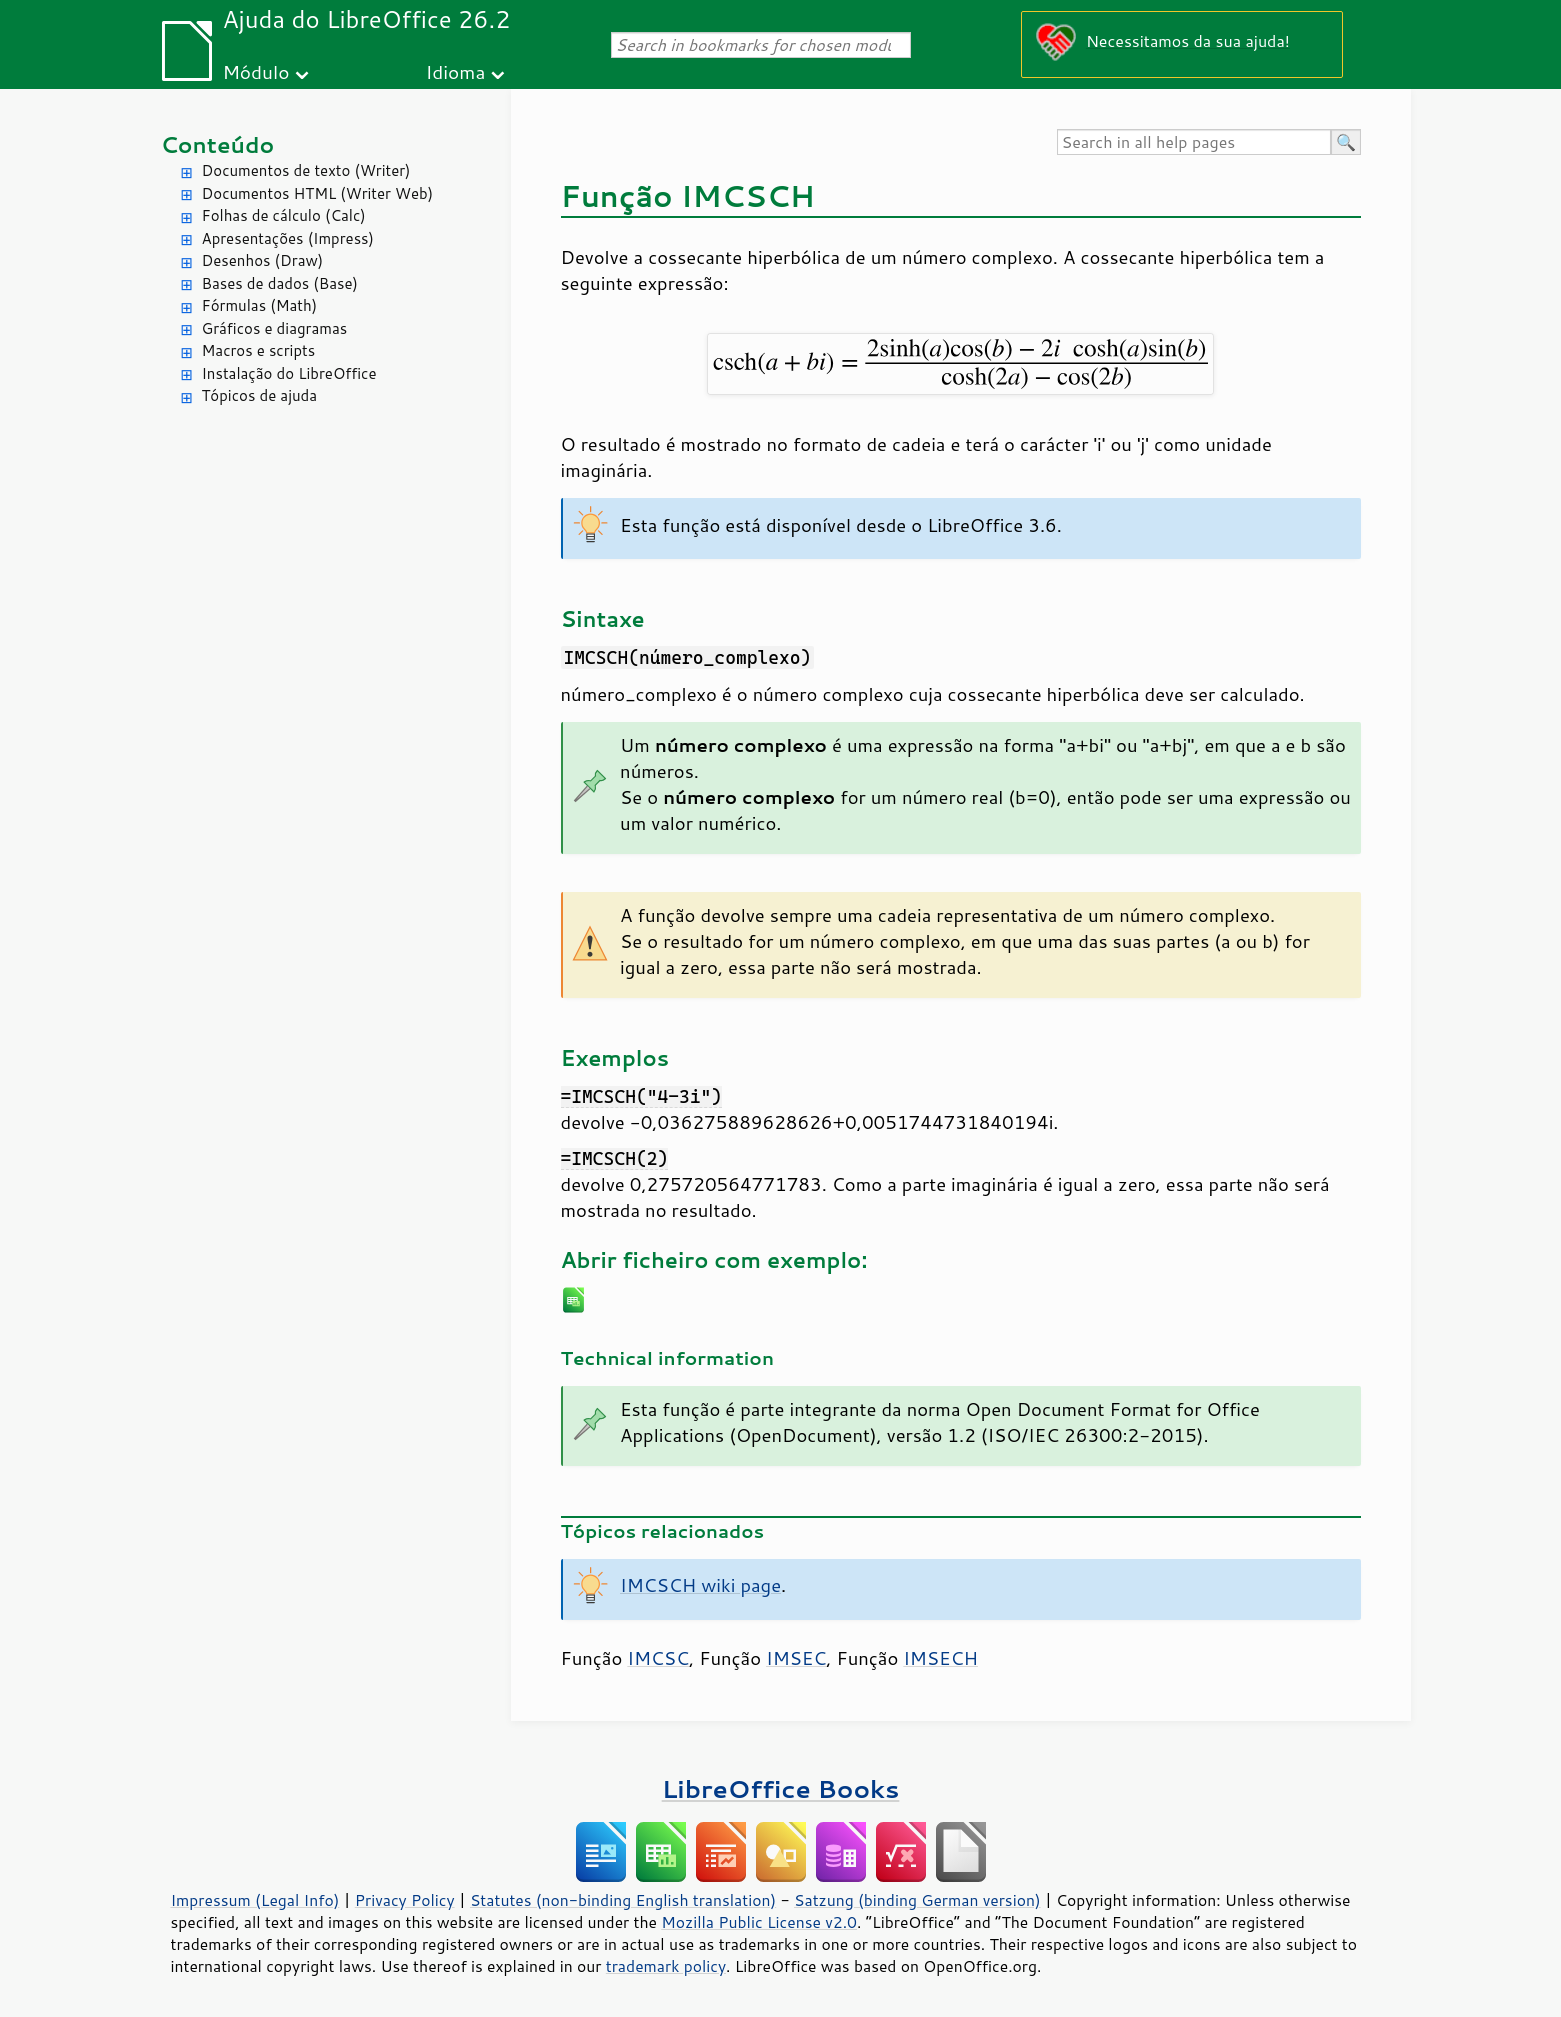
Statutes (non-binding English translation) (623, 1900)
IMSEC (796, 1658)
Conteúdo (218, 144)
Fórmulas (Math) (260, 305)
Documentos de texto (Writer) (306, 170)
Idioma (455, 71)
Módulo (255, 71)
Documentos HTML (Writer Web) (318, 193)
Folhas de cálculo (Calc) (284, 215)
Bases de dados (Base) (280, 283)
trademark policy (666, 1966)
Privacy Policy (405, 1900)
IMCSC (658, 1658)
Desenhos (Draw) (263, 260)
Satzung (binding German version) (917, 1900)
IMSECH (940, 1658)
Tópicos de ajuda (260, 395)
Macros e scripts (259, 350)
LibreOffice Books (781, 1788)
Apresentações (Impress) (288, 238)
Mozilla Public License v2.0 (759, 1922)
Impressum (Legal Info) (255, 1900)
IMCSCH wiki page (700, 1585)
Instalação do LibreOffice (289, 373)
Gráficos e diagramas (275, 328)
